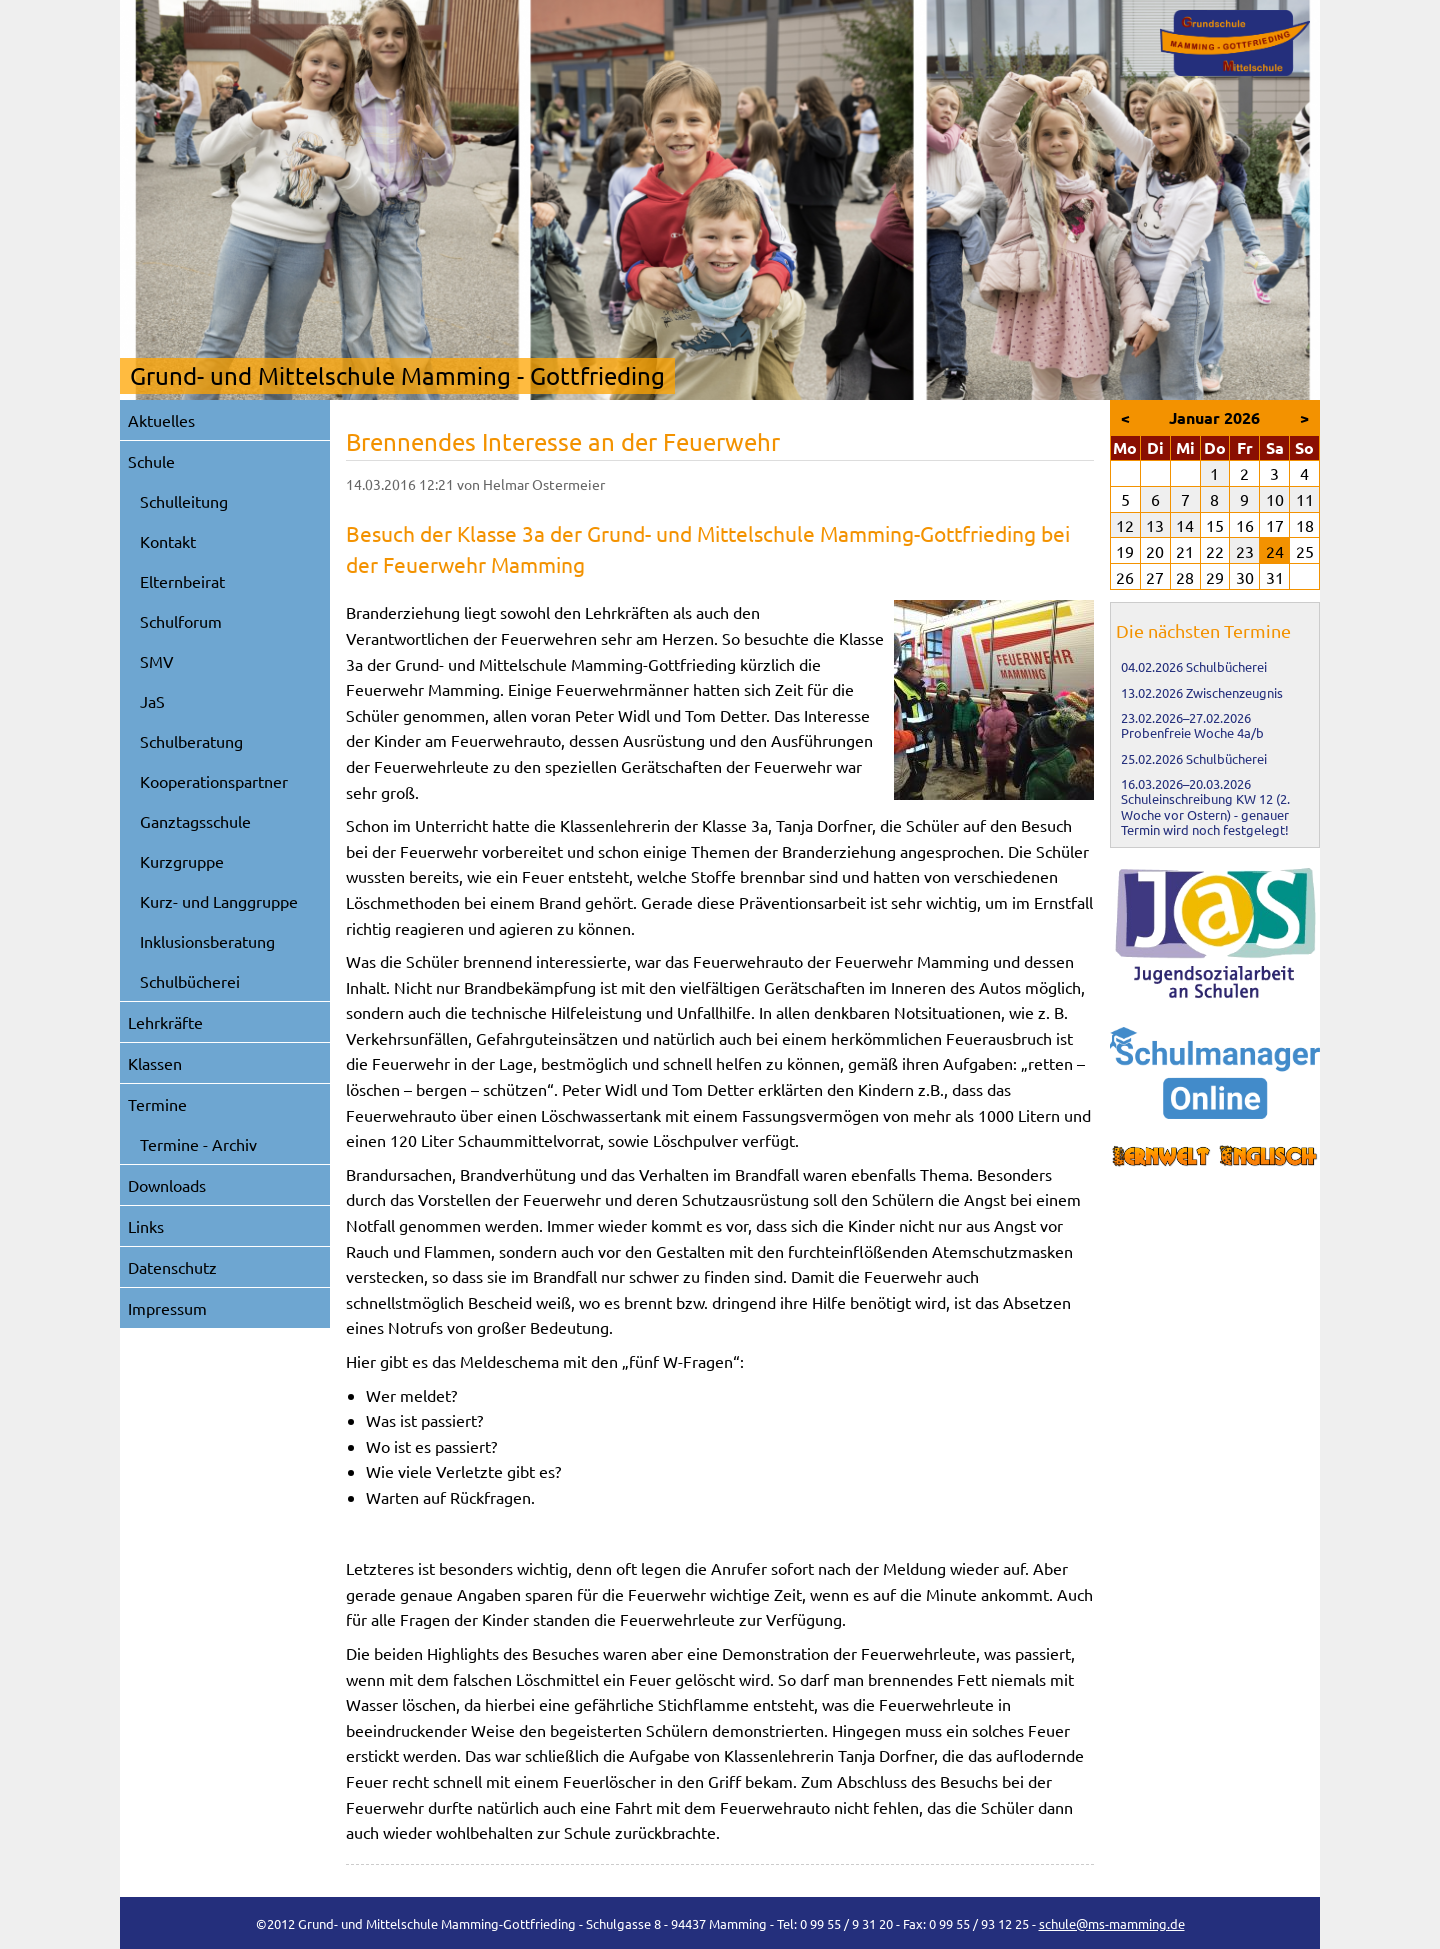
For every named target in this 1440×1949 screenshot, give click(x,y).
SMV (157, 661)
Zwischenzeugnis (1234, 692)
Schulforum (181, 621)
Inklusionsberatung (207, 941)
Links (146, 1226)
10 (1275, 499)
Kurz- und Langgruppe (219, 901)
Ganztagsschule (195, 821)
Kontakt (168, 541)
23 (1245, 551)
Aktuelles (161, 420)
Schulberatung (191, 741)
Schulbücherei (190, 981)
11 (1305, 499)
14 (1185, 525)
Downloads (167, 1185)
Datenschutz (172, 1267)
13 (1155, 525)
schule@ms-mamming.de (1112, 1923)
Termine (157, 1104)
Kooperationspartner (214, 781)
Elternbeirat (182, 581)
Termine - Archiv (198, 1144)
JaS (152, 701)
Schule (151, 461)
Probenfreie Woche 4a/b (1192, 732)
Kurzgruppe (182, 861)
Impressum (167, 1308)
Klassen (155, 1063)
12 (1125, 525)
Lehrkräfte (165, 1022)
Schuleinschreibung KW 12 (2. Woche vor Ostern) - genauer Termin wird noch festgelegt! (1205, 814)
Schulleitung (184, 501)
